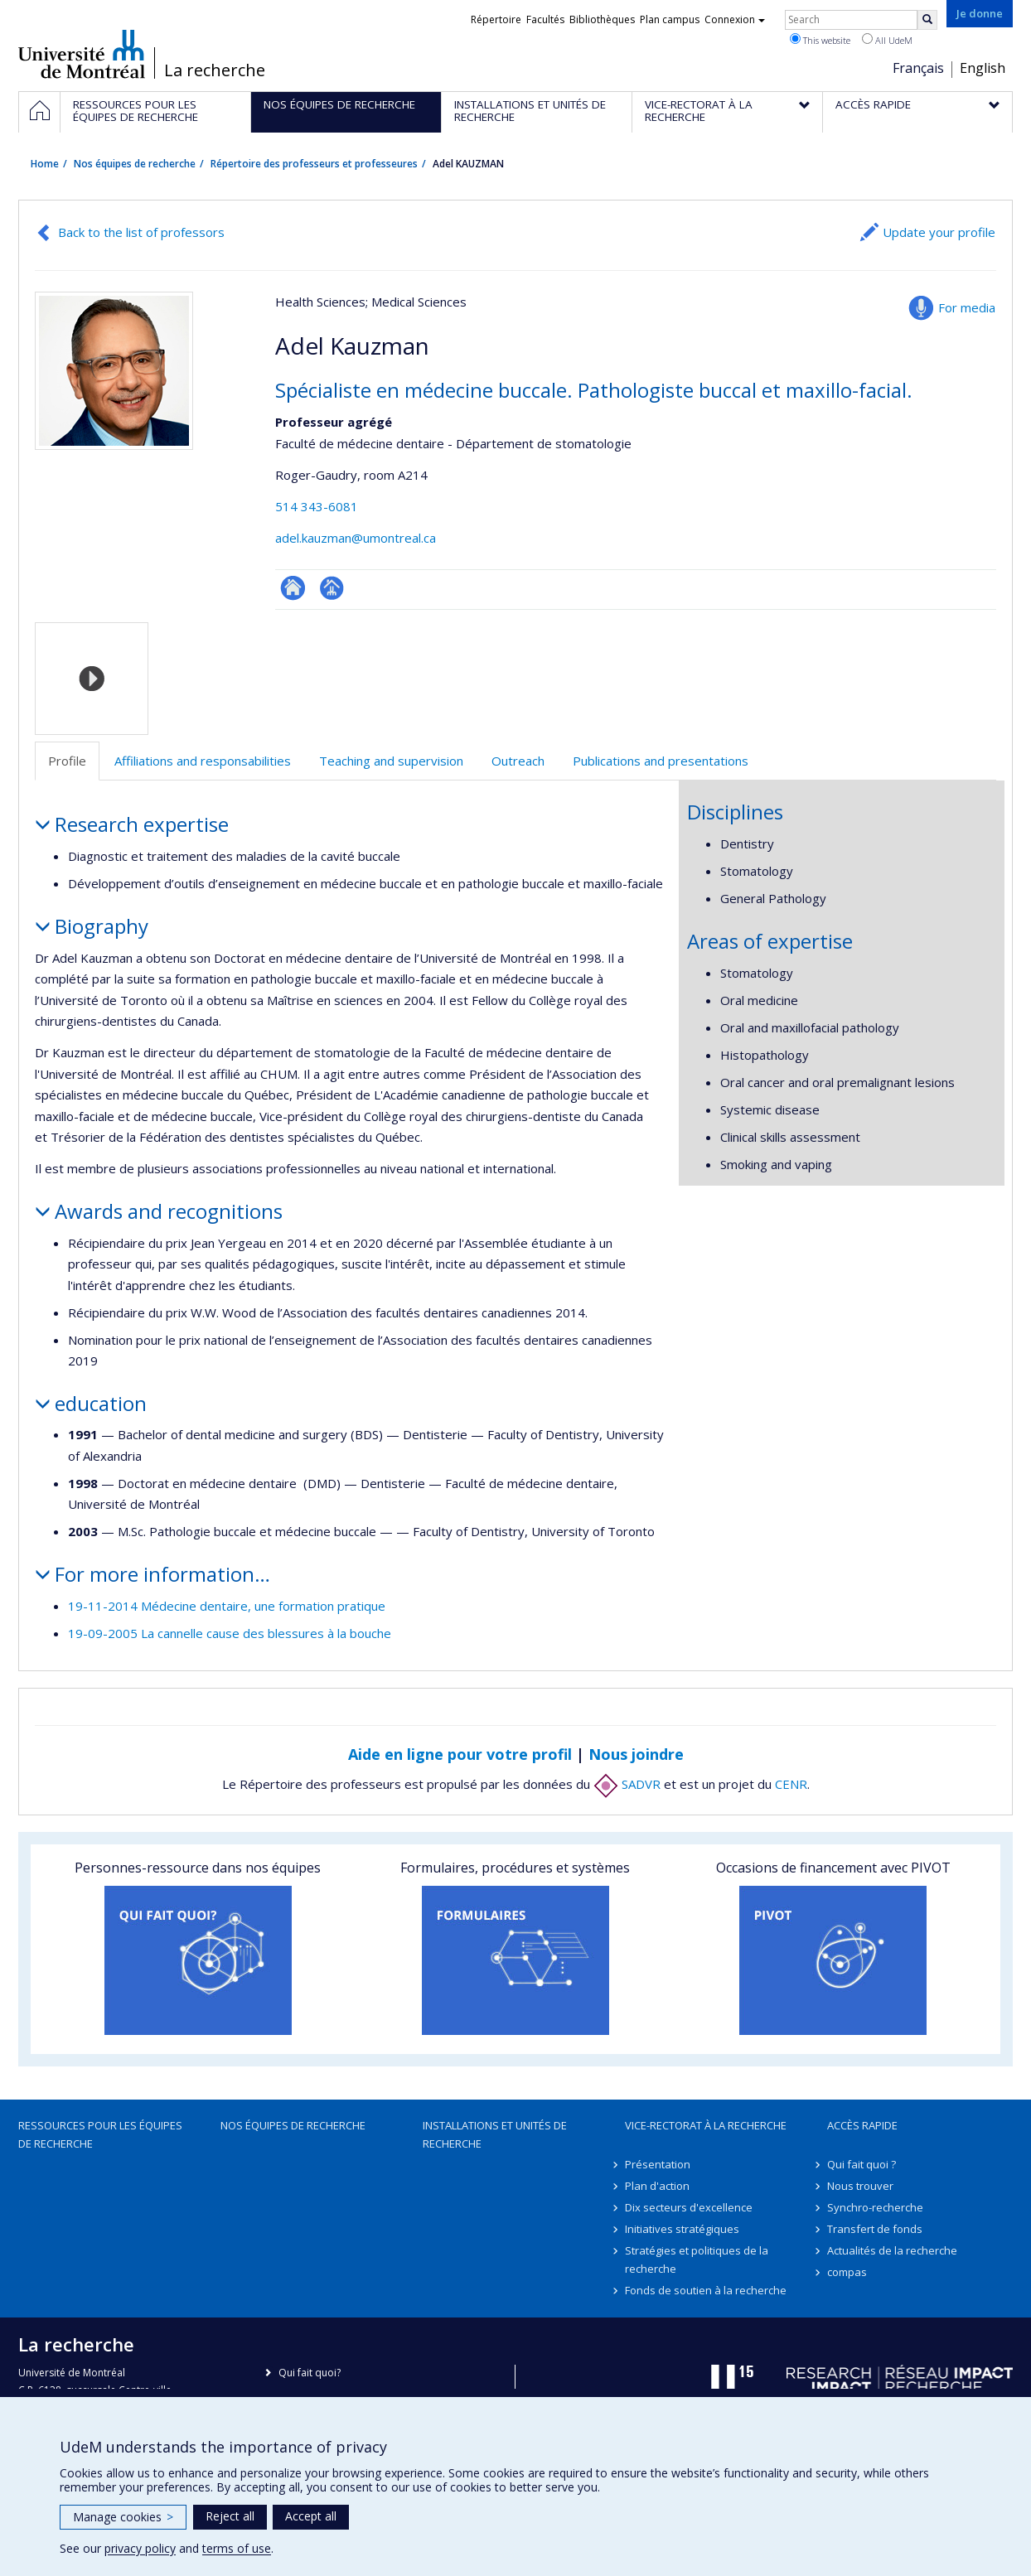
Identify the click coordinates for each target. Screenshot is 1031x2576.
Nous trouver (860, 2185)
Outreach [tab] (518, 760)
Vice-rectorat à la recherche (706, 2125)
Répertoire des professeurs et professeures (314, 164)
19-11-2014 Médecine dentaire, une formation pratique (226, 1605)
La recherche (214, 70)
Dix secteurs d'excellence (689, 2207)
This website (820, 39)
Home (45, 164)
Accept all (310, 2516)
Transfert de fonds (874, 2228)
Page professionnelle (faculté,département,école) (332, 588)
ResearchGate (293, 588)
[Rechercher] (927, 20)
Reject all (230, 2516)
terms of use (236, 2548)
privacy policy (140, 2548)
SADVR (627, 1784)
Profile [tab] (67, 760)
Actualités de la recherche (892, 2250)
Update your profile (939, 232)
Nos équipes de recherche (135, 164)
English (982, 68)
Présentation (657, 2164)
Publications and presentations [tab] (660, 760)
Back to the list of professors (141, 232)
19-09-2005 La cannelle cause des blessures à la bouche (229, 1633)
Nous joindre (636, 1754)
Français (918, 68)
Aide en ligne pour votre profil (460, 1754)
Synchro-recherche (875, 2207)
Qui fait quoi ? (861, 2164)
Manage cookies (123, 2517)
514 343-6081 (316, 506)
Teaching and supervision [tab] (391, 760)
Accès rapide (862, 2125)
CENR (791, 1784)
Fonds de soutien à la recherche (706, 2290)
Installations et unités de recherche (495, 2134)
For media (966, 307)
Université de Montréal (81, 54)
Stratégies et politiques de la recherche (696, 2259)
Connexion (734, 19)
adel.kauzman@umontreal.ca (355, 537)
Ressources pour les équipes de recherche (100, 2134)
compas (847, 2271)
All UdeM (887, 39)
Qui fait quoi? (309, 2373)
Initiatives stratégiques (682, 2228)
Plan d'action (657, 2185)
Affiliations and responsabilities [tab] (202, 760)
